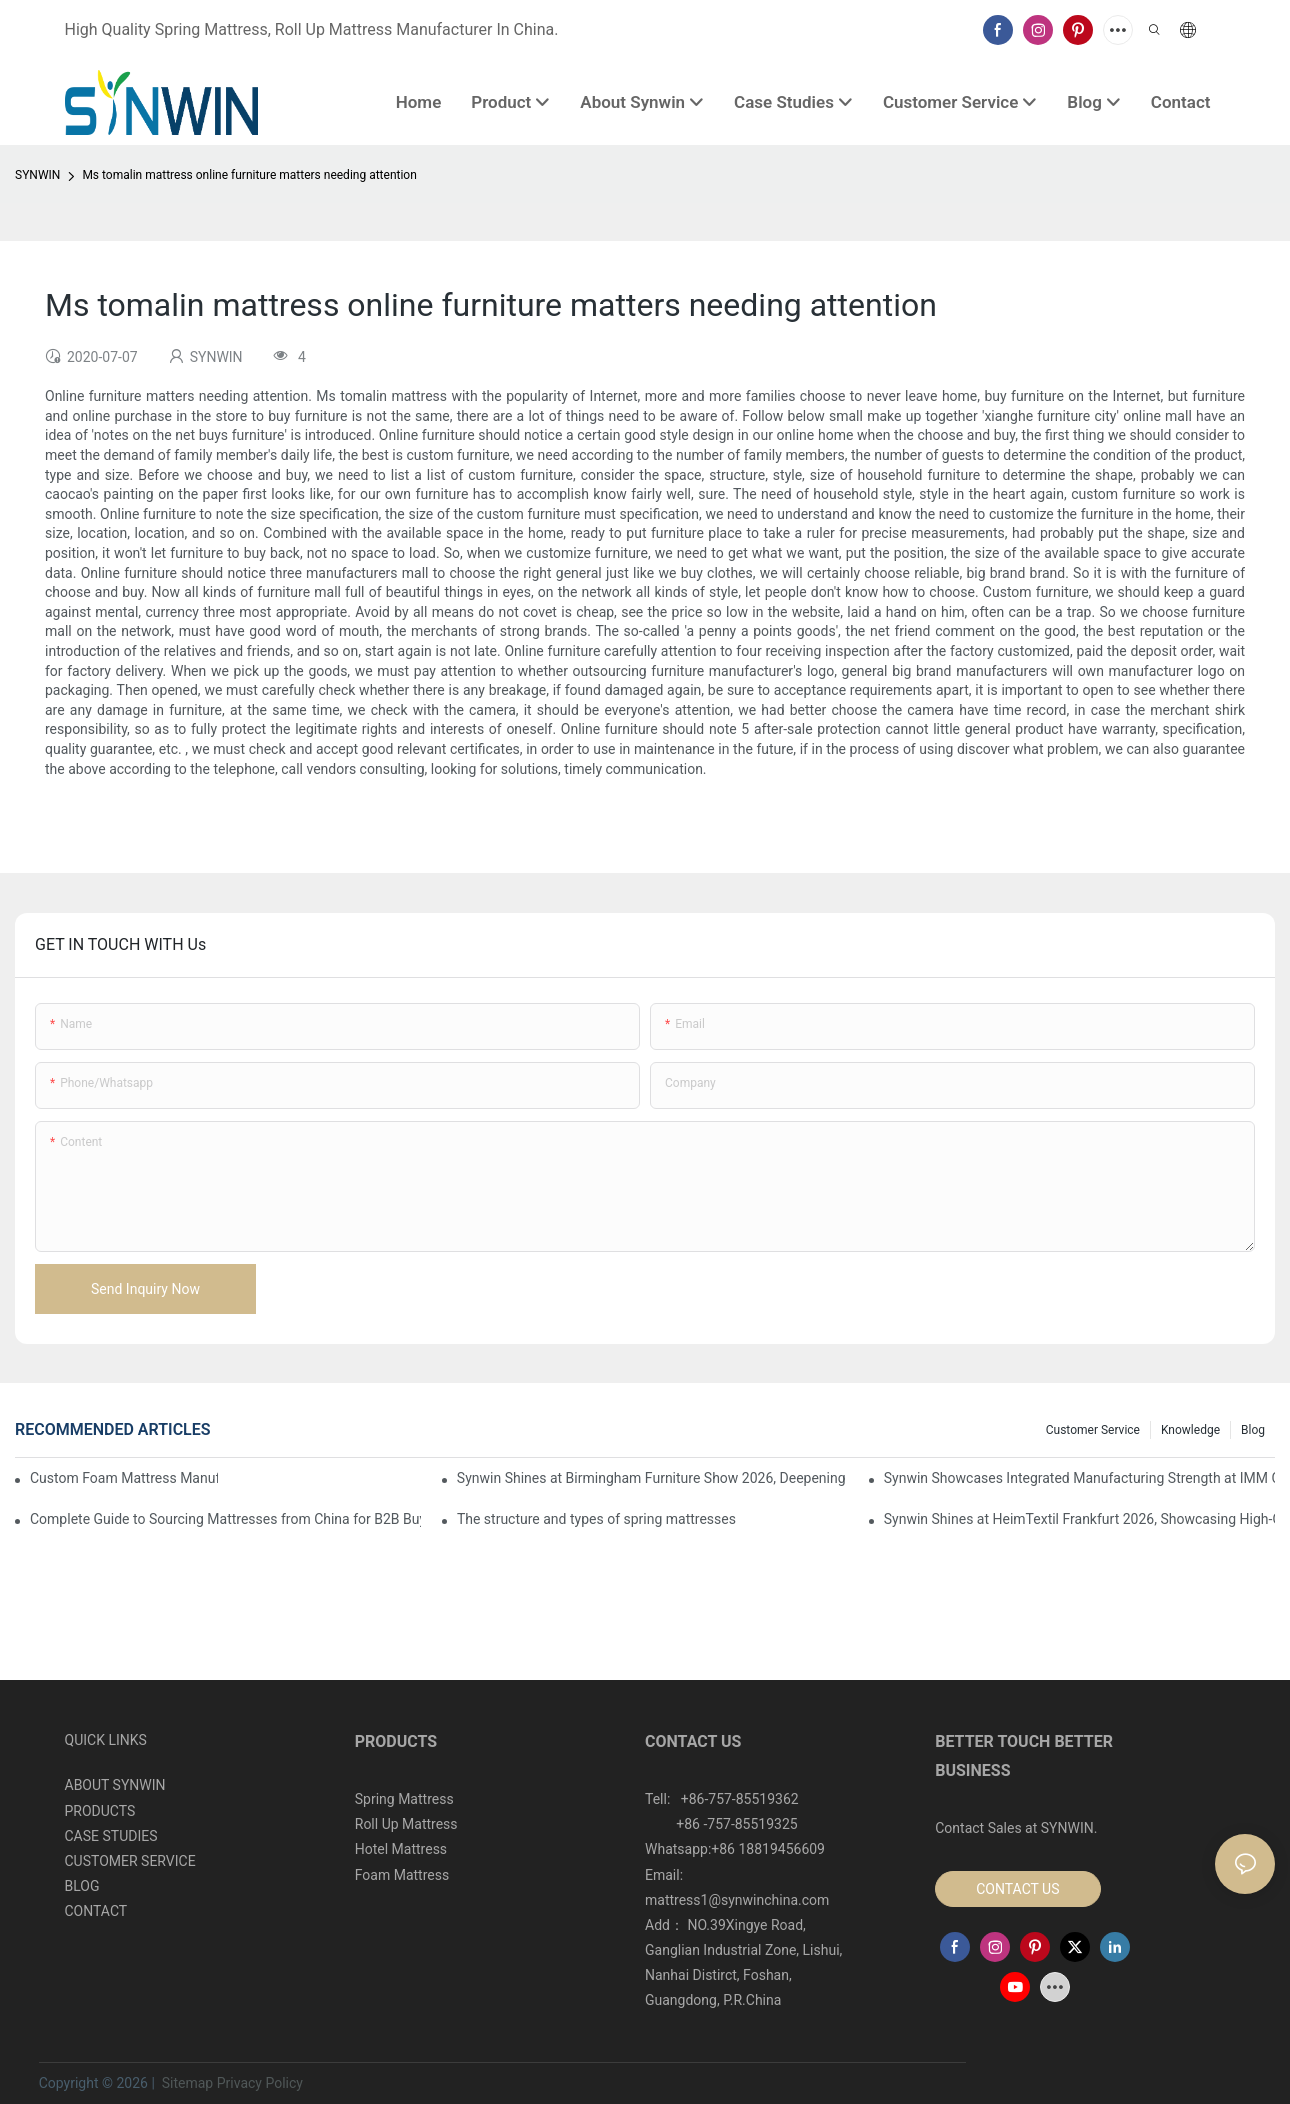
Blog (1253, 1430)
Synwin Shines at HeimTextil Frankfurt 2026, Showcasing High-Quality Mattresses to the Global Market (1079, 1519)
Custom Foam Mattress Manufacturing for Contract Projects (124, 1478)
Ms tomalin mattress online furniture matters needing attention (249, 175)
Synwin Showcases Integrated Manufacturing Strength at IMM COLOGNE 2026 (1079, 1478)
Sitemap (185, 2083)
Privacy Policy (260, 2083)
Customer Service (1093, 1430)
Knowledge (1190, 1430)
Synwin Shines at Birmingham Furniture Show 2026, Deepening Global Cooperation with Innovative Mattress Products (652, 1478)
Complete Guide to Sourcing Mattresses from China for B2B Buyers (225, 1519)
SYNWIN (37, 175)
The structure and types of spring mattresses (596, 1519)
